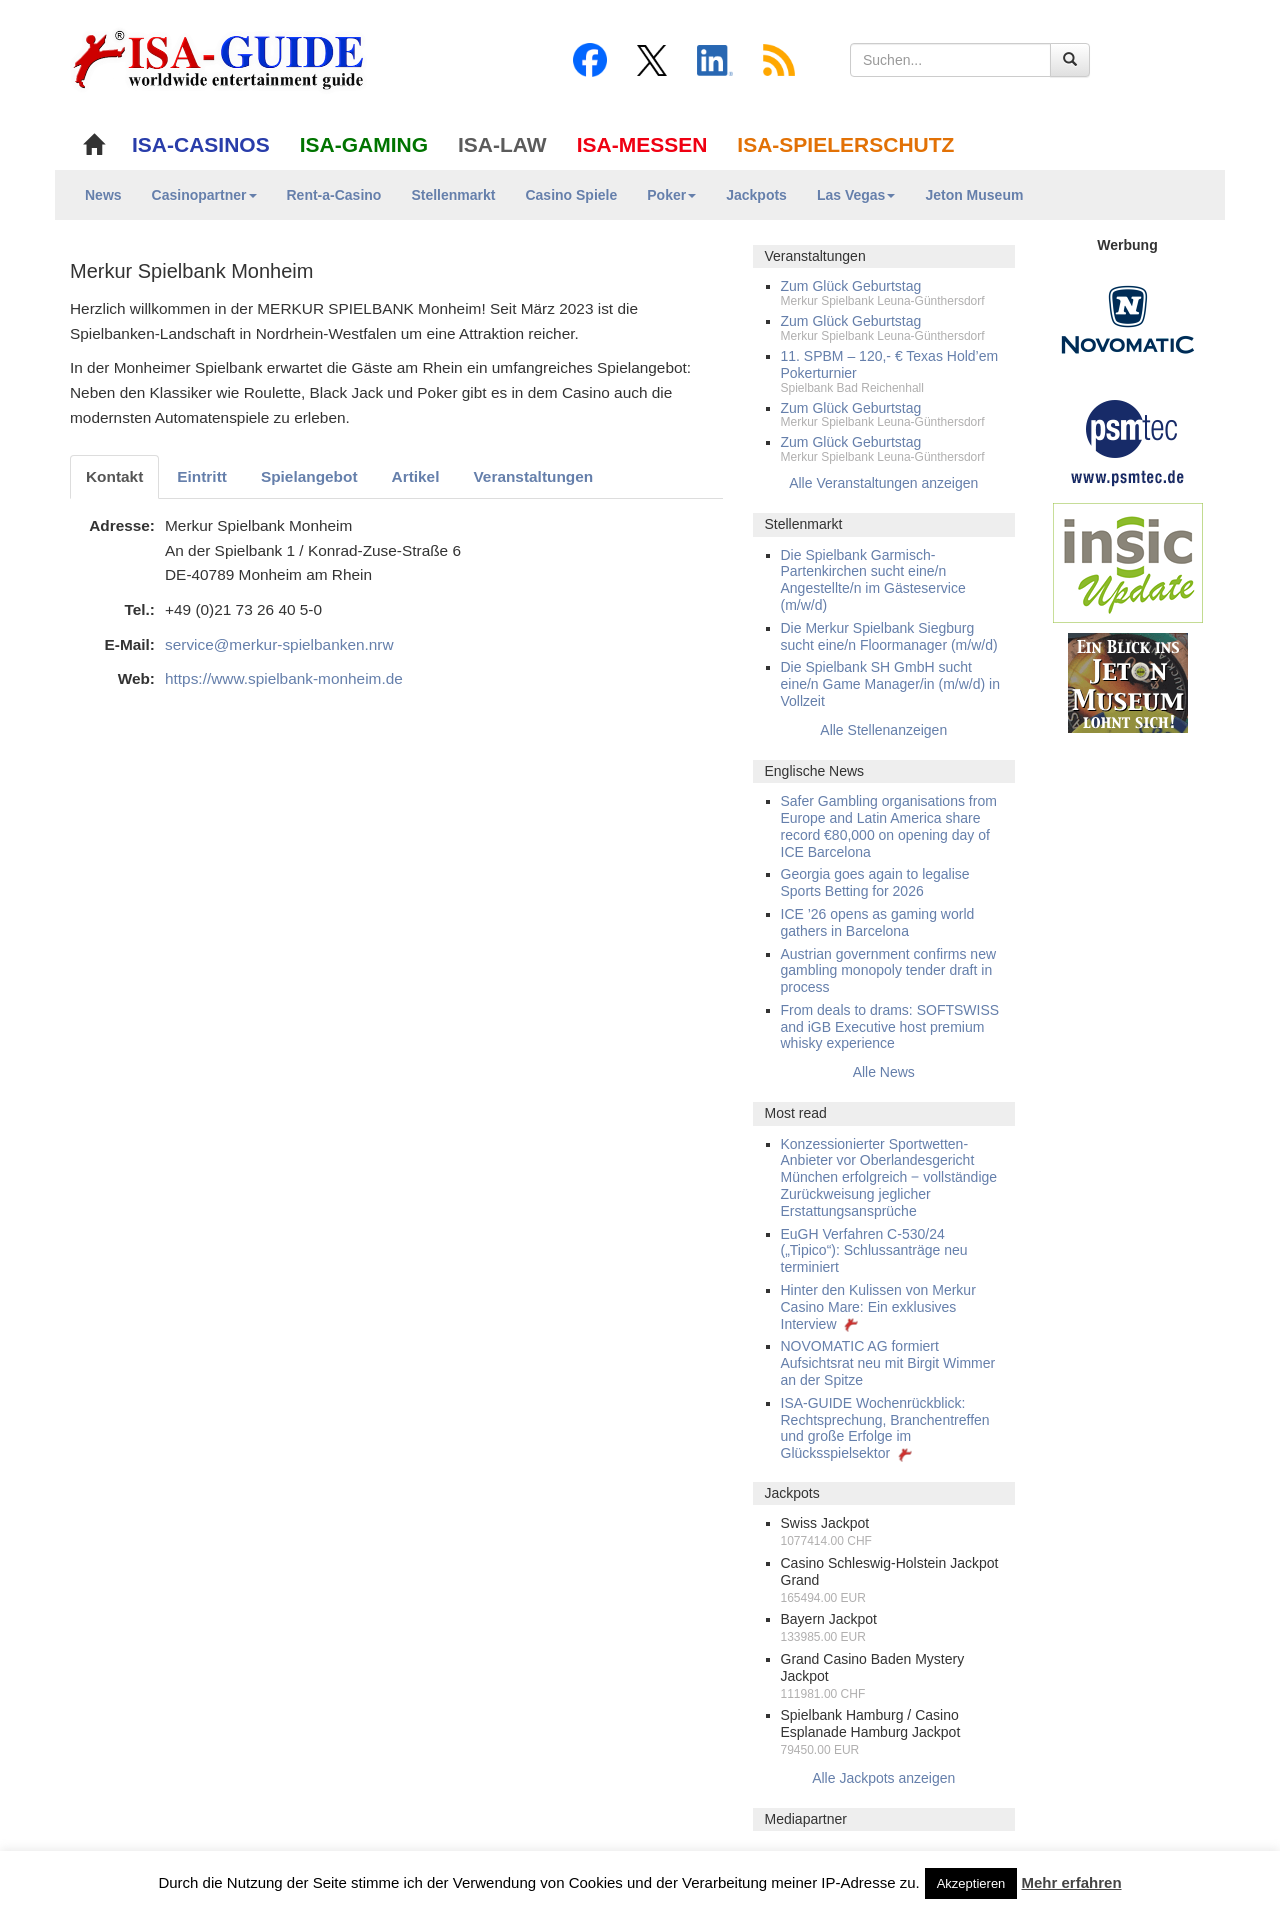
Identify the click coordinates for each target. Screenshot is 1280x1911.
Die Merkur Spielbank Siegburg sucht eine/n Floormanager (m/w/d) (889, 636)
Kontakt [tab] (114, 476)
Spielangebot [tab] (309, 476)
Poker (671, 195)
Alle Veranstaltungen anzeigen (883, 483)
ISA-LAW (502, 144)
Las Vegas (856, 195)
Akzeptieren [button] (971, 1883)
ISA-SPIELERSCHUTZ (845, 144)
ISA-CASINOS (201, 144)
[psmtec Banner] (1128, 440)
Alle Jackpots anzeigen (883, 1778)
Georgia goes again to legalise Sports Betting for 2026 (875, 882)
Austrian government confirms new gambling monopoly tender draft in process (889, 971)
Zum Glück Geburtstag (851, 286)
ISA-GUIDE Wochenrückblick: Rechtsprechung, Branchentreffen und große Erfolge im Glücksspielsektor (885, 1428)
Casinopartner (204, 195)
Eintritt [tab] (202, 476)
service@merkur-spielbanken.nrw (279, 644)
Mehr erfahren (1072, 1882)
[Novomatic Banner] (1128, 319)
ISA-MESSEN (642, 144)
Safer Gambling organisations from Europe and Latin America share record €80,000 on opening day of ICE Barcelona (889, 826)
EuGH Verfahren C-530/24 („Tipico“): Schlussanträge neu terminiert (874, 1251)
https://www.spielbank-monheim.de (284, 678)
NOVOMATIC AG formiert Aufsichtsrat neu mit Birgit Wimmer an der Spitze (888, 1363)
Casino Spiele (571, 195)
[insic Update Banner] (1128, 562)
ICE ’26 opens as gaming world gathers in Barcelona (878, 922)
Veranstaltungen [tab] (533, 476)
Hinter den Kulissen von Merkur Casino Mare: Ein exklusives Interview (878, 1307)
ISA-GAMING (364, 144)
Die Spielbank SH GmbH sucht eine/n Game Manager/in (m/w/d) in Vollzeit (890, 684)
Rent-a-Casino (334, 195)
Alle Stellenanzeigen (883, 730)
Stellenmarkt (453, 195)
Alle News (884, 1072)
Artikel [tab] (416, 476)
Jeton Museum (974, 195)
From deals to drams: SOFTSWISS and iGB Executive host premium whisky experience (890, 1027)
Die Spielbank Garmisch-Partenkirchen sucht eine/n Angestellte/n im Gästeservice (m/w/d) (873, 580)
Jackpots (756, 195)
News (103, 195)
